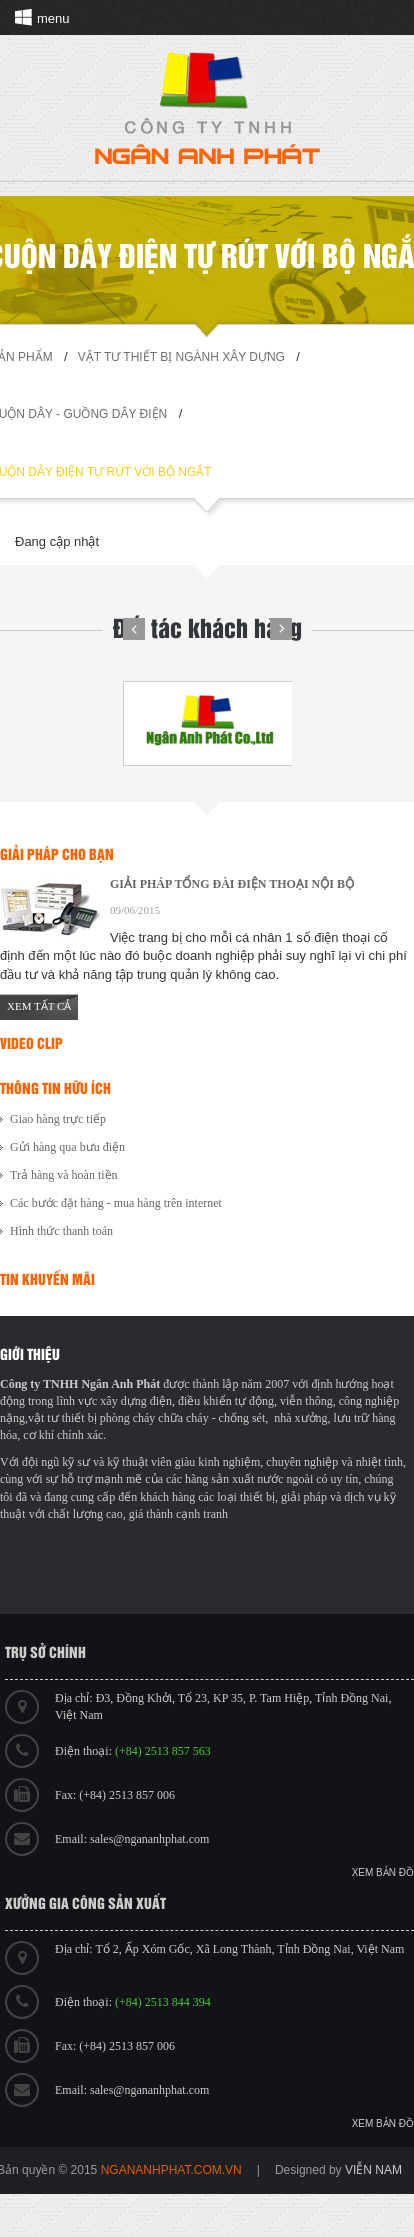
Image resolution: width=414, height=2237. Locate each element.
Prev (134, 629)
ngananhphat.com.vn (171, 2170)
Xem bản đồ (383, 1872)
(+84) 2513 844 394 (163, 2002)
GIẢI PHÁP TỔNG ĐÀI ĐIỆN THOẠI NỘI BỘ (232, 884)
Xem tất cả (39, 1006)
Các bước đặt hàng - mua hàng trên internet (116, 1203)
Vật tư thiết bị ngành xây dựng (181, 357)
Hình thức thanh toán (61, 1231)
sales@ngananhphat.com (149, 1839)
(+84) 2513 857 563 (163, 1751)
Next (281, 629)
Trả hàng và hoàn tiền (64, 1175)
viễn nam (373, 2170)
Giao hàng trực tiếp (58, 1119)
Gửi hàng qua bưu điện (67, 1147)
